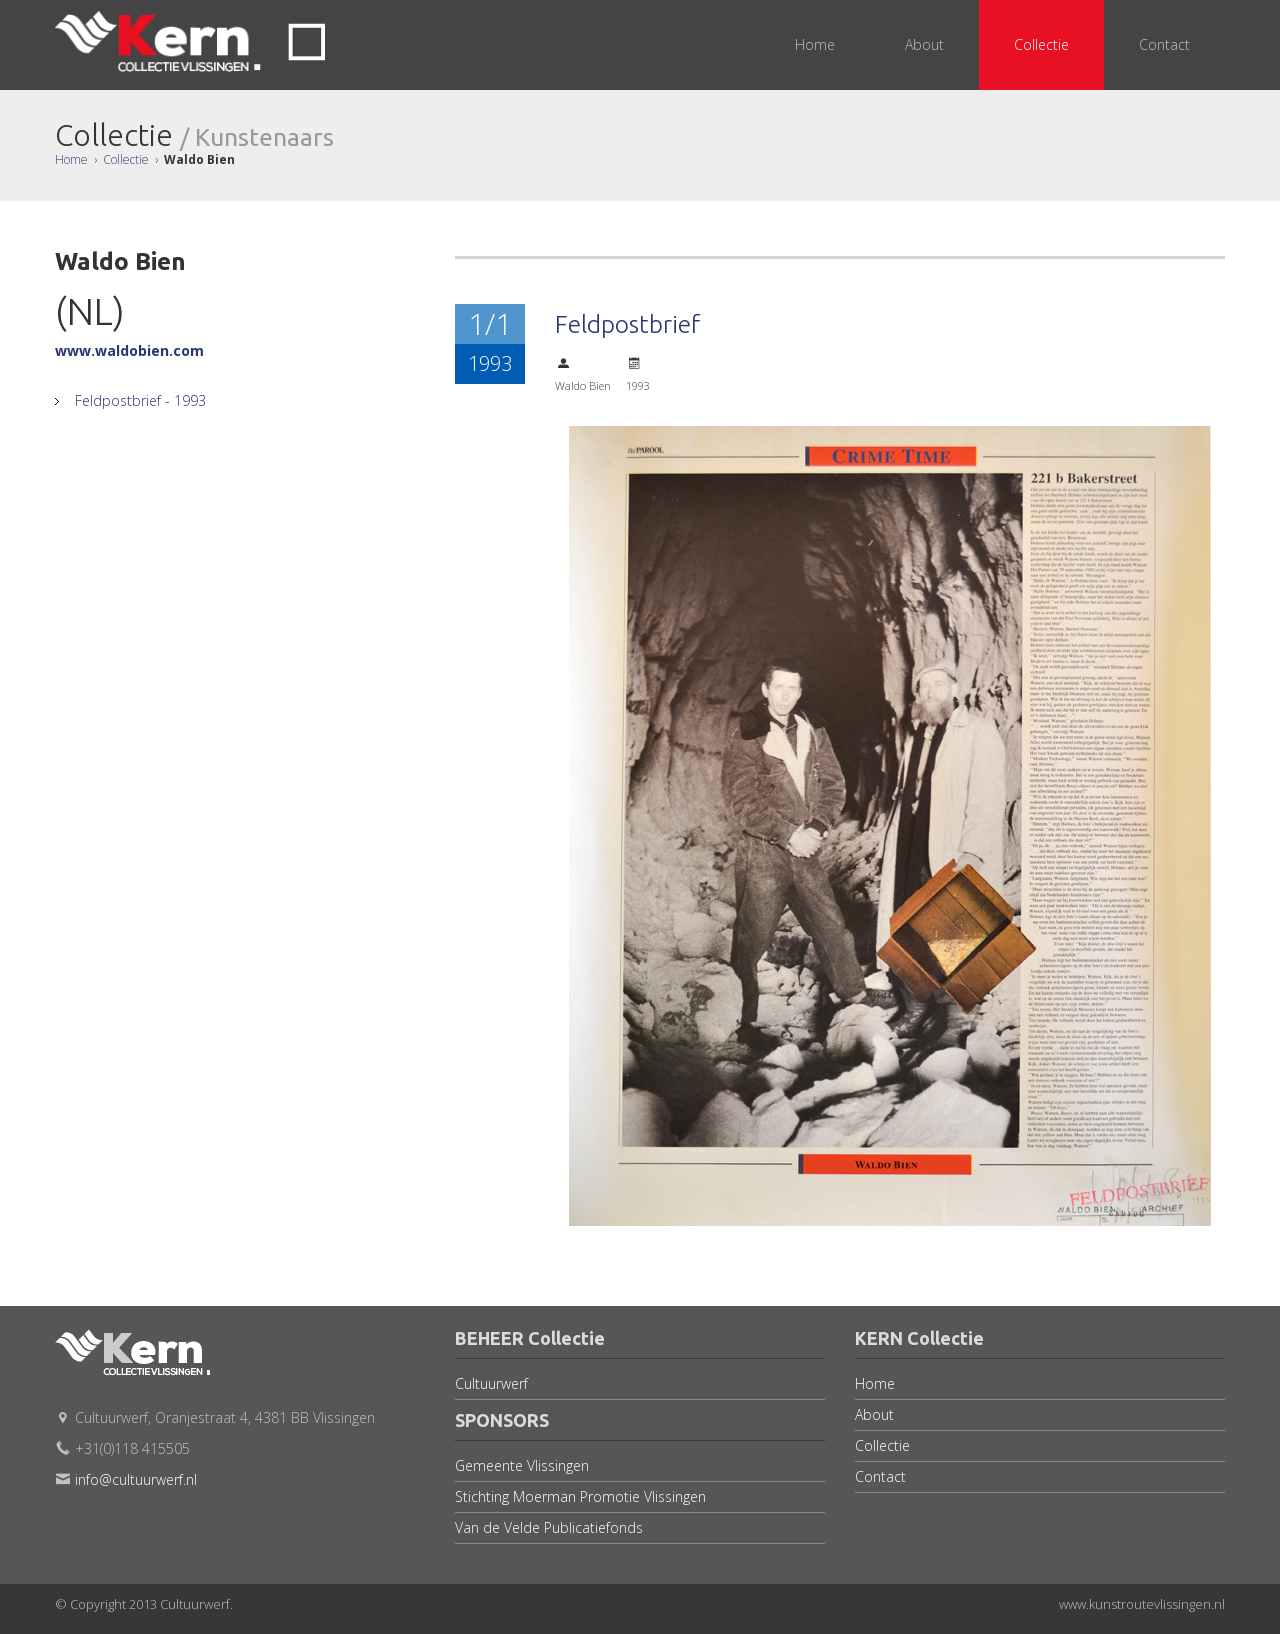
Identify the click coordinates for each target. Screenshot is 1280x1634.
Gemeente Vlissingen (522, 1465)
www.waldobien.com (129, 350)
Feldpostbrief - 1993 (138, 400)
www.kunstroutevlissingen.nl (1142, 1604)
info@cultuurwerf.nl (136, 1479)
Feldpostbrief (627, 324)
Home (71, 159)
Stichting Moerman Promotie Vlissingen (580, 1496)
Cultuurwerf (491, 1383)
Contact (880, 1476)
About (874, 1414)
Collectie (126, 159)
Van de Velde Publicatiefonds (549, 1527)
